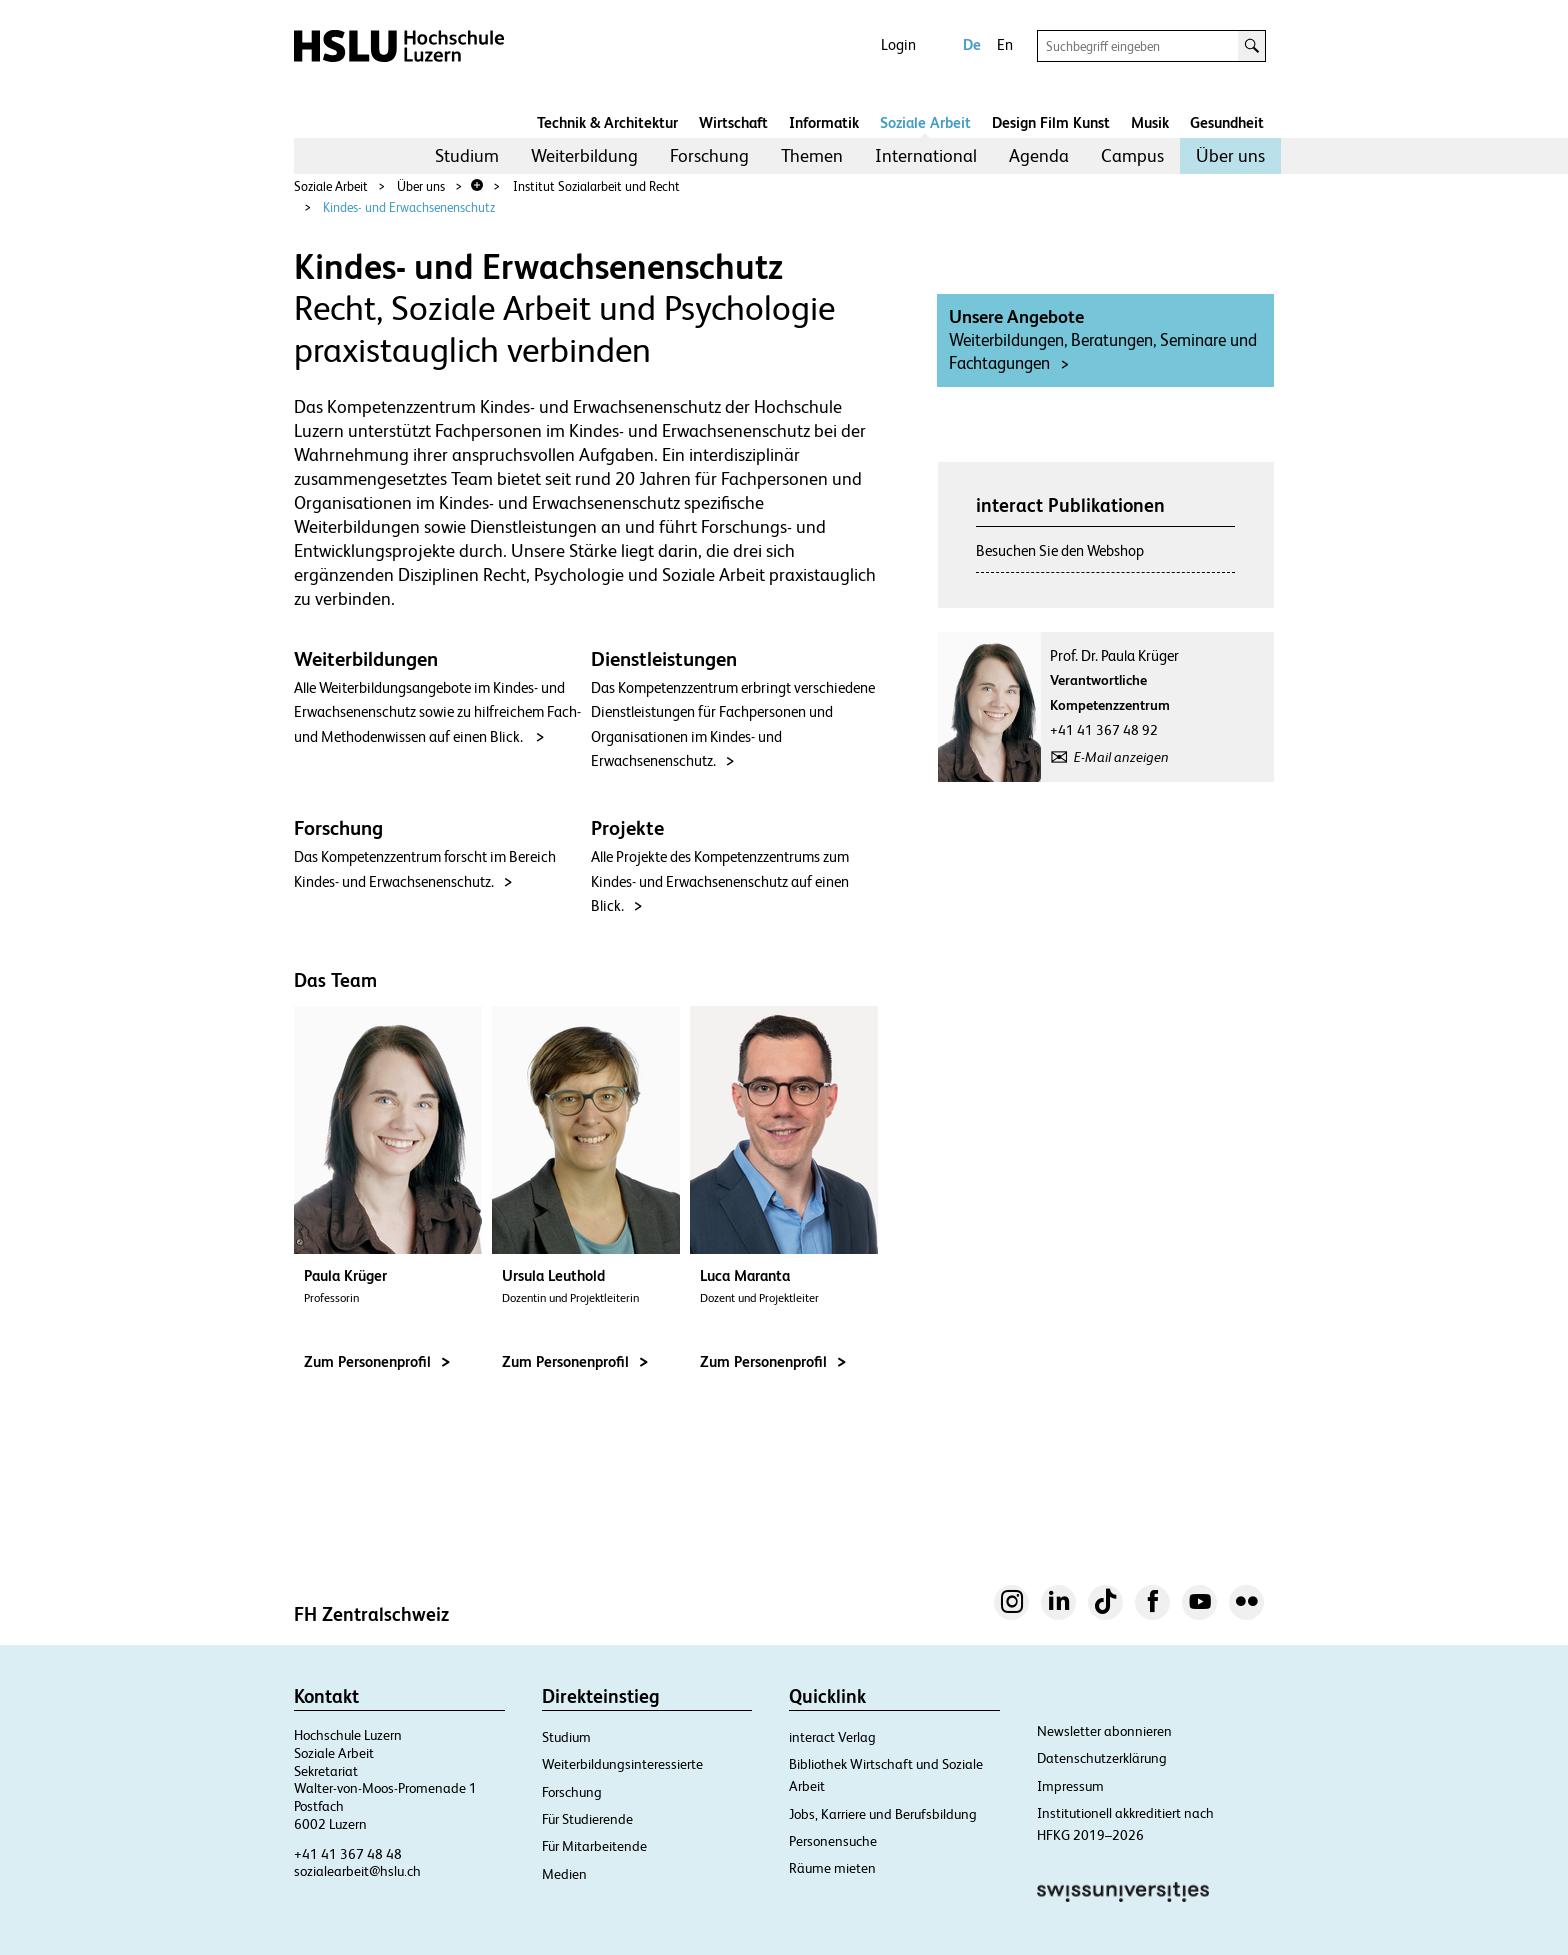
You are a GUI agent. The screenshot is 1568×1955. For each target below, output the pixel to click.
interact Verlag (832, 1737)
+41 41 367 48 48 (348, 1854)
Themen (812, 155)
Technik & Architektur (607, 122)
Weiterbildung (584, 155)
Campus (1132, 155)
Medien (564, 1874)
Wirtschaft (733, 122)
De (972, 44)
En (1005, 44)
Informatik (824, 122)
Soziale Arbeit (925, 122)
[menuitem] (467, 156)
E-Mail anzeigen (1121, 757)
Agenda (1039, 155)
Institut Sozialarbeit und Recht (596, 186)
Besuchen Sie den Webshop (1060, 550)
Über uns (1230, 155)
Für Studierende (587, 1819)
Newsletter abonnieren (1104, 1731)
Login (898, 44)
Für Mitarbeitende (594, 1846)
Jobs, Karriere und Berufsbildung (883, 1814)
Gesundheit (1227, 122)
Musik (1150, 122)
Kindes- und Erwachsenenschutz (409, 207)
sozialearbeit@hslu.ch (357, 1871)
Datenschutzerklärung (1102, 1758)
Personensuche (833, 1841)
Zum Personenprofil (377, 1361)
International (926, 155)
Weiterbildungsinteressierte (622, 1764)
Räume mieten (832, 1868)
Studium (467, 155)
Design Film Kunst (1051, 122)
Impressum (1070, 1786)
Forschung (709, 155)
